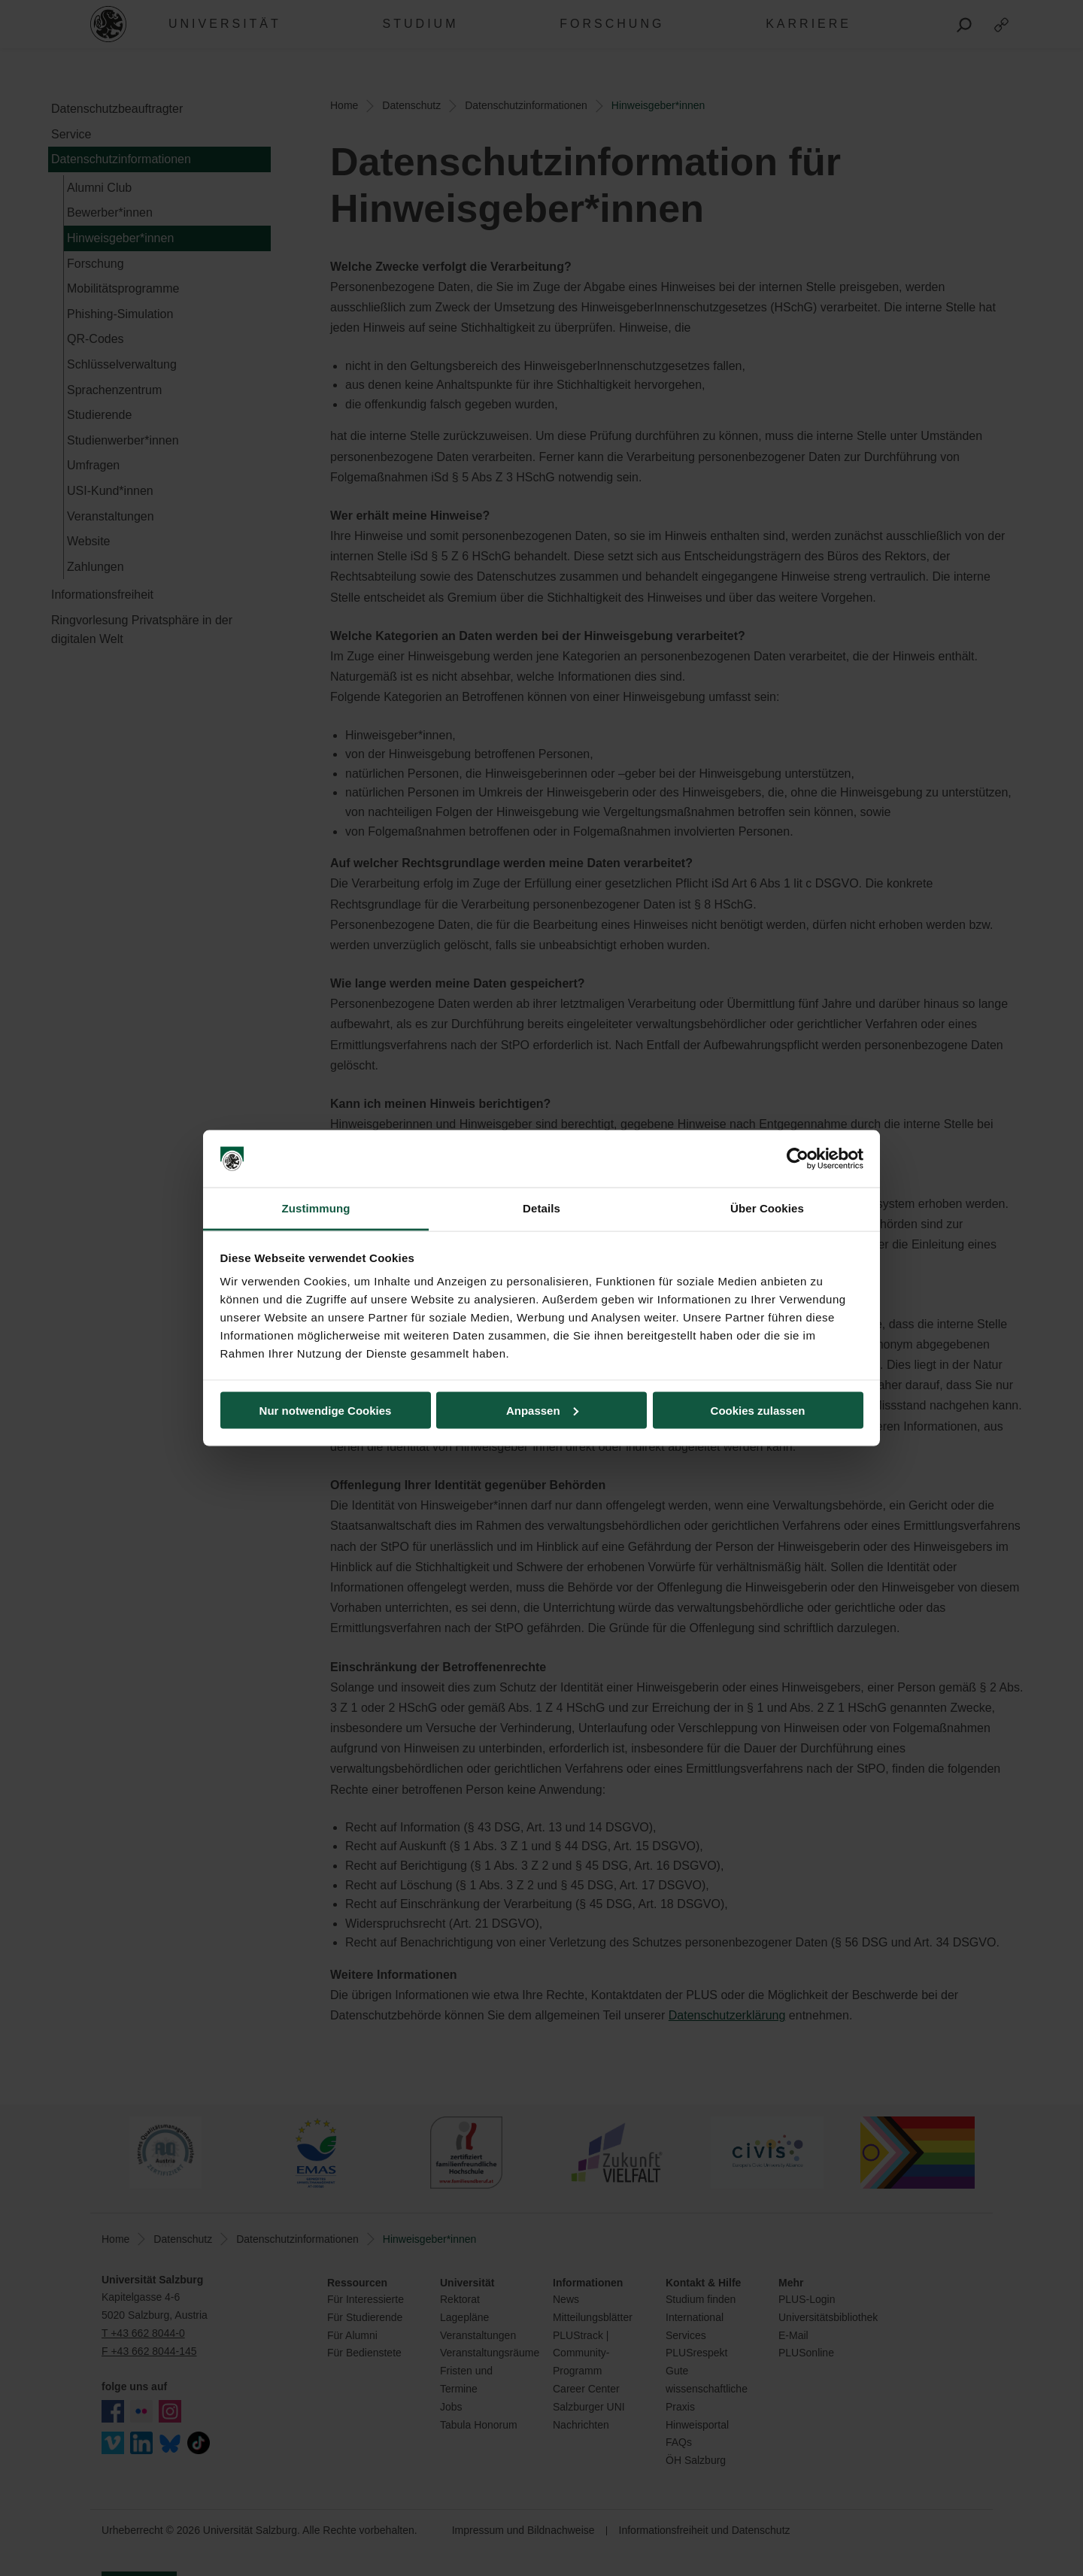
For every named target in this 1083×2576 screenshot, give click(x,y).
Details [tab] (541, 1208)
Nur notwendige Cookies (325, 1409)
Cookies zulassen (758, 1409)
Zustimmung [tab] (316, 1208)
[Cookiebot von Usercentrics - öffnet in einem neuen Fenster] (797, 1159)
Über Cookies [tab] (767, 1208)
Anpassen (542, 1409)
